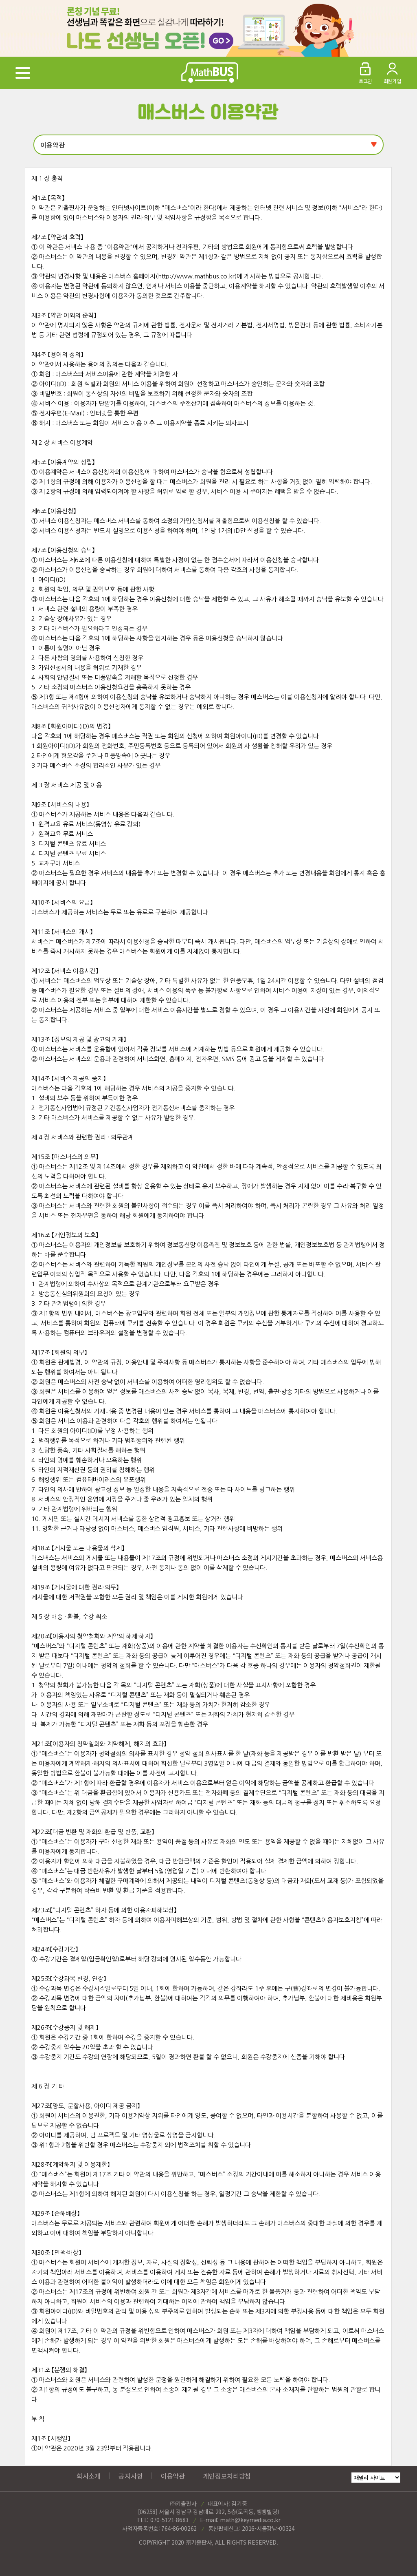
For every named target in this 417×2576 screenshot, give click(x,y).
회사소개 (89, 2475)
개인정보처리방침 (227, 2475)
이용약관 (173, 2475)
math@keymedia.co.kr (250, 2520)
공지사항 (131, 2475)
